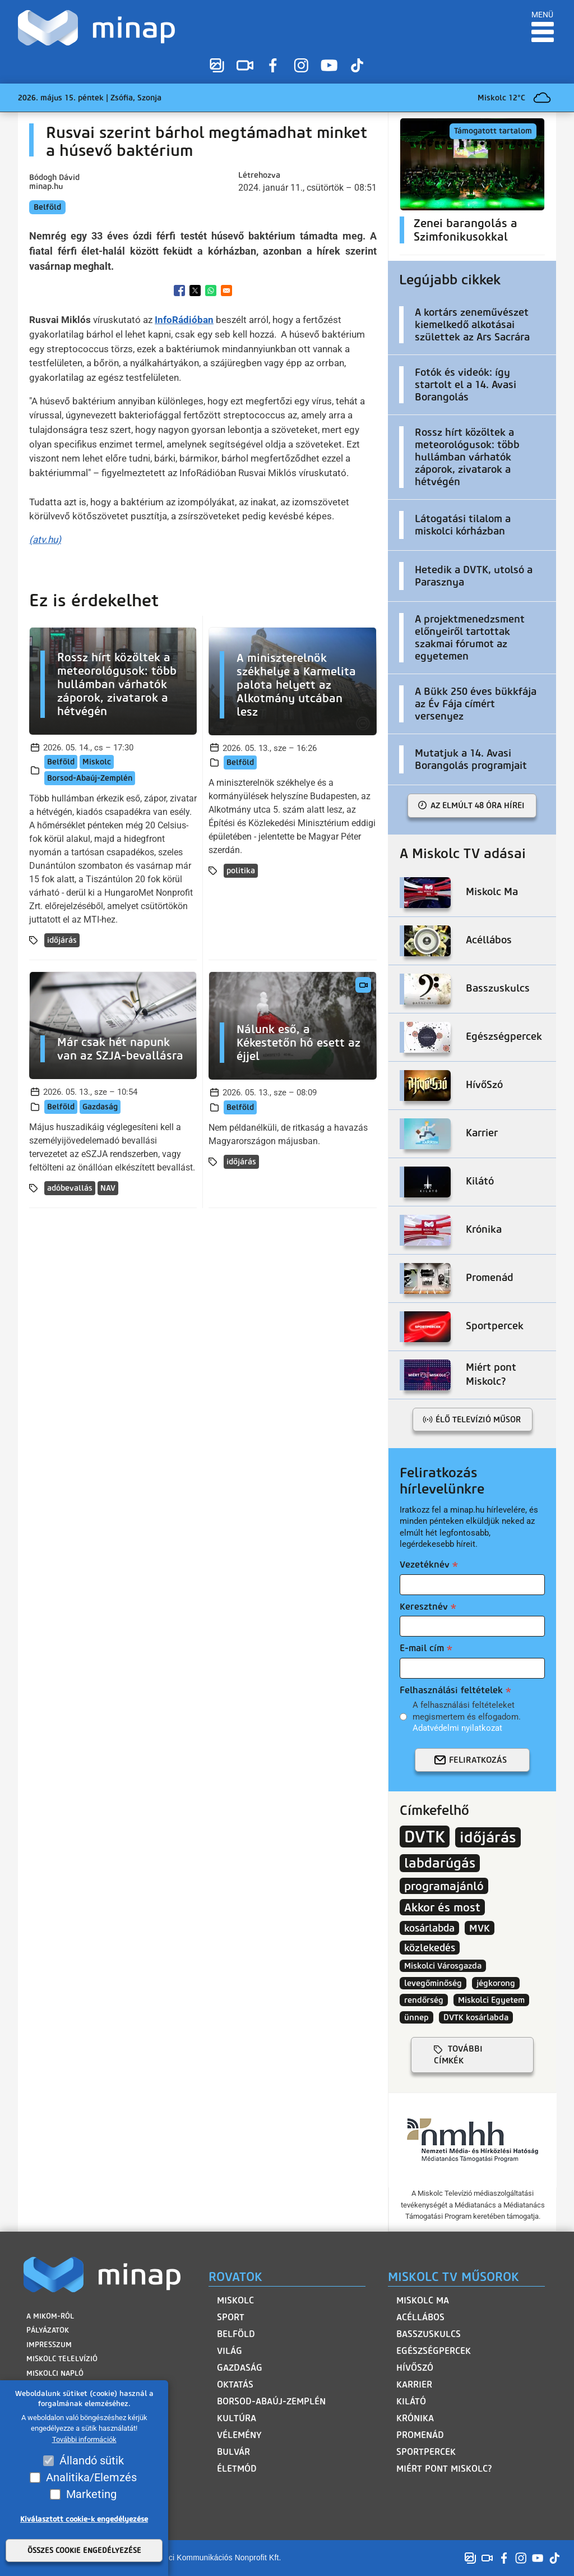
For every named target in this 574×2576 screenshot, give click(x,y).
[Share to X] (195, 290)
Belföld (47, 207)
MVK (479, 1928)
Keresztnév (424, 1606)
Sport (230, 2317)
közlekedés (429, 1947)
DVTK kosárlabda (475, 2017)
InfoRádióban (184, 319)
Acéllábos (420, 2317)
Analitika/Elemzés (91, 2477)
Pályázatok (47, 2330)
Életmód (237, 2468)
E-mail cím (422, 1648)
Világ (229, 2350)
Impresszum (49, 2344)
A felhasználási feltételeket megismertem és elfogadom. (467, 1716)
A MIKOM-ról (50, 2316)
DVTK (424, 1836)
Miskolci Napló (55, 2373)
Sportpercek (426, 2451)
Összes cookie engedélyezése (84, 2550)
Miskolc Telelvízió (62, 2358)
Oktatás (235, 2384)
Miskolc (96, 762)
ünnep (416, 2017)
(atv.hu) (45, 539)
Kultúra (236, 2418)
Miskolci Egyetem (491, 2000)
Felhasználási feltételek (451, 1690)
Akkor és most (442, 1907)
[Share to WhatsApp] (210, 290)
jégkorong (495, 1983)
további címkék (458, 2055)
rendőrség (423, 2000)
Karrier (414, 2384)
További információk (84, 2439)
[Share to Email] (226, 290)
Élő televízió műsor (478, 1419)
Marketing (91, 2494)
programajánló (444, 1886)
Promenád (420, 2435)
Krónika (415, 2418)
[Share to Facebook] (179, 290)
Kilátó (411, 2401)
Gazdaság (100, 1107)
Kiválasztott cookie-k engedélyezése (84, 2519)
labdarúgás (439, 1863)
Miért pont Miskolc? (444, 2468)
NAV (107, 1188)
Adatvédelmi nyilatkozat (457, 1728)
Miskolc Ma (422, 2300)
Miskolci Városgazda (443, 1966)
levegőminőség (433, 1983)
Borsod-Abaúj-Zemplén (89, 778)
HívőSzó (414, 2367)
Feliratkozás (478, 1760)
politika (240, 870)
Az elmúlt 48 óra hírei (477, 805)
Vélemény (239, 2435)
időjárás (62, 940)
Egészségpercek (433, 2350)
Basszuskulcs (428, 2334)
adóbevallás (69, 1188)
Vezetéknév (425, 1564)
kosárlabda (429, 1928)
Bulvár (233, 2451)
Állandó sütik (91, 2460)
